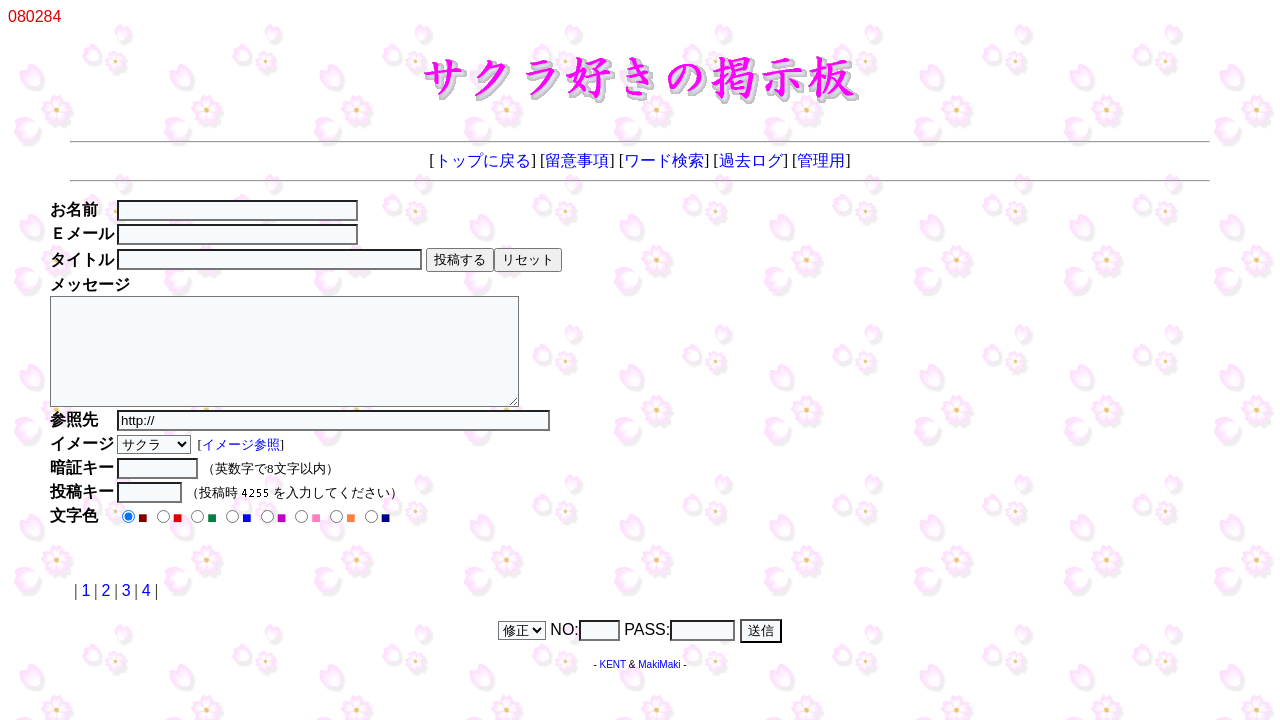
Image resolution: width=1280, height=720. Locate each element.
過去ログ (751, 160)
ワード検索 (664, 160)
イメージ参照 (243, 465)
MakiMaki (659, 685)
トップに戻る (483, 160)
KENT (613, 685)
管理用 (821, 160)
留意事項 (577, 160)
